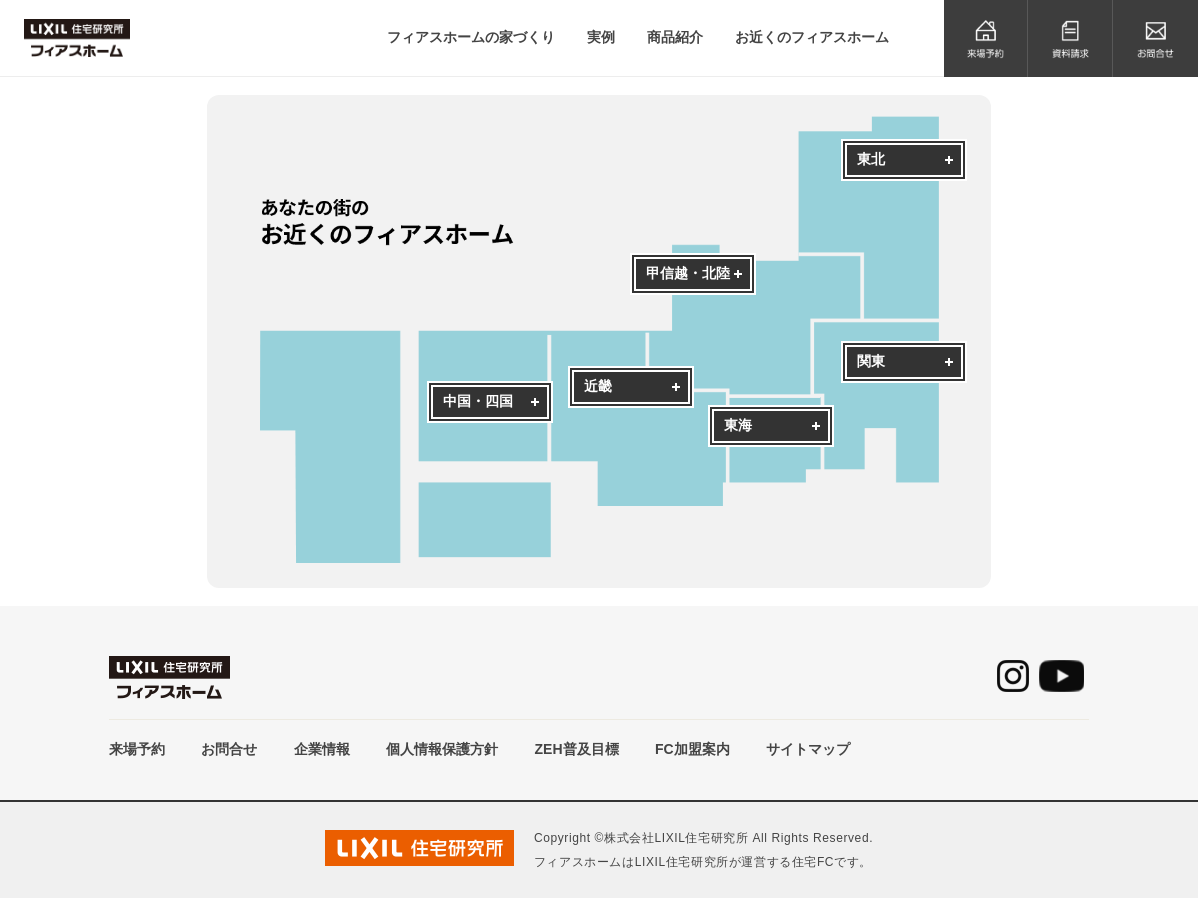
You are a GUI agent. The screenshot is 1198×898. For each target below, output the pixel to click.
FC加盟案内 (692, 749)
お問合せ (229, 749)
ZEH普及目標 (577, 749)
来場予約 (137, 749)
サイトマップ (808, 749)
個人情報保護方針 (442, 749)
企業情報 (322, 749)
